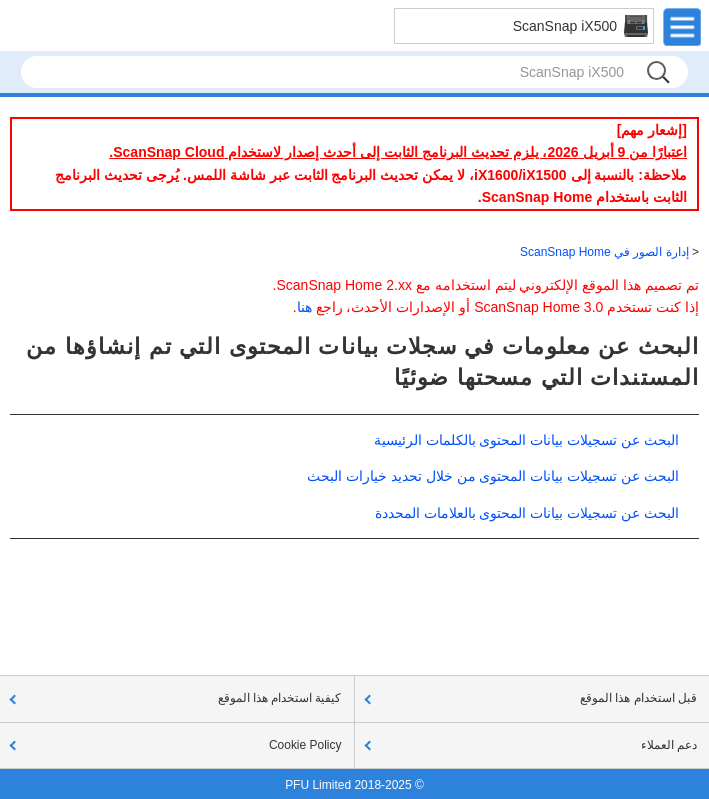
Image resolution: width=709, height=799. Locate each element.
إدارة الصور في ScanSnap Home (604, 252)
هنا (304, 307)
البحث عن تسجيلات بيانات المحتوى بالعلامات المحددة (527, 513)
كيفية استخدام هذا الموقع (280, 698)
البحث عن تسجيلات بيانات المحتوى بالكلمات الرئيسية (526, 440)
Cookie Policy (305, 745)
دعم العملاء (669, 745)
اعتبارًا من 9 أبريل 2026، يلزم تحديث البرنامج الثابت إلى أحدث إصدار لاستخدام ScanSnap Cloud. (398, 152)
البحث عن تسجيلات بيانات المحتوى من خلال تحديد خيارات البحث (493, 476)
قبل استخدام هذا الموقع (638, 698)
